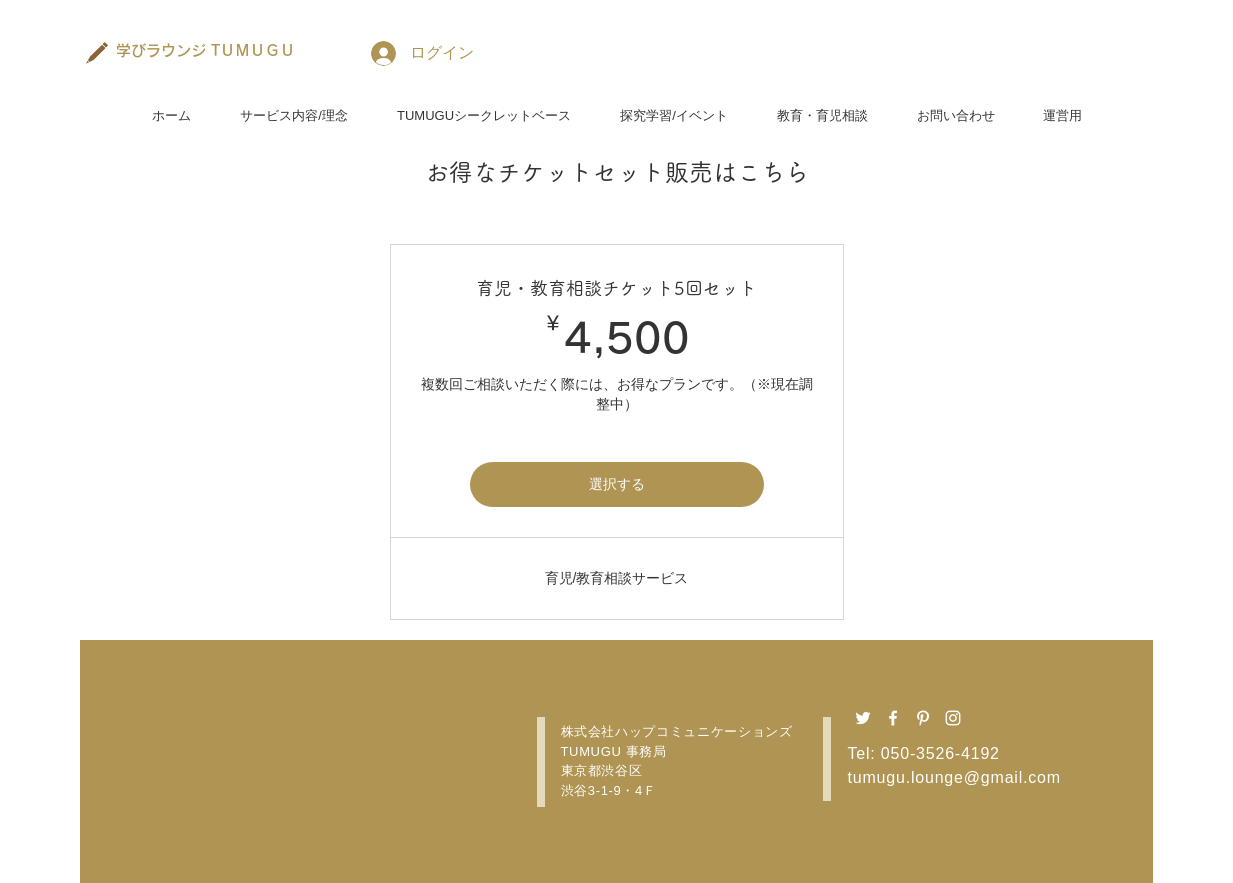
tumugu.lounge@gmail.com (954, 777)
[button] (294, 107)
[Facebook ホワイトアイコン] (893, 718)
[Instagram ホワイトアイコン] (953, 718)
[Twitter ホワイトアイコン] (863, 718)
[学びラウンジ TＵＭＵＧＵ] (206, 50)
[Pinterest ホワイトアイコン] (923, 718)
